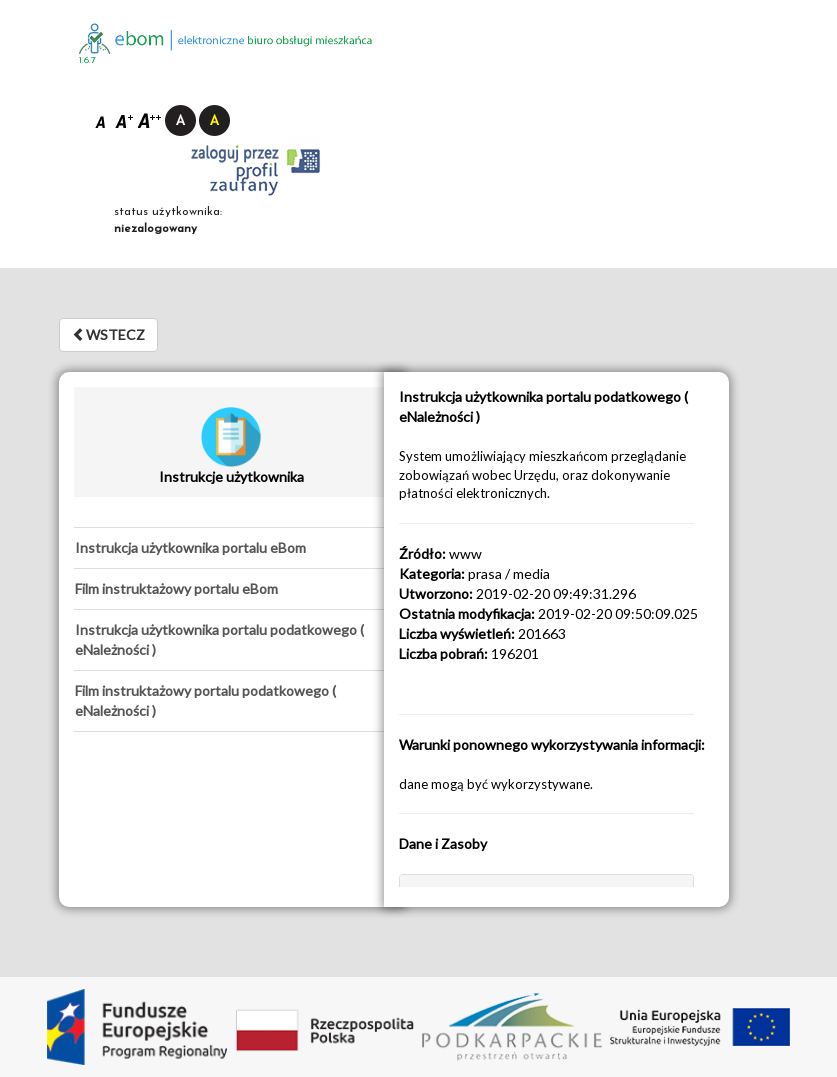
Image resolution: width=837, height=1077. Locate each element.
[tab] (231, 548)
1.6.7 (87, 60)
